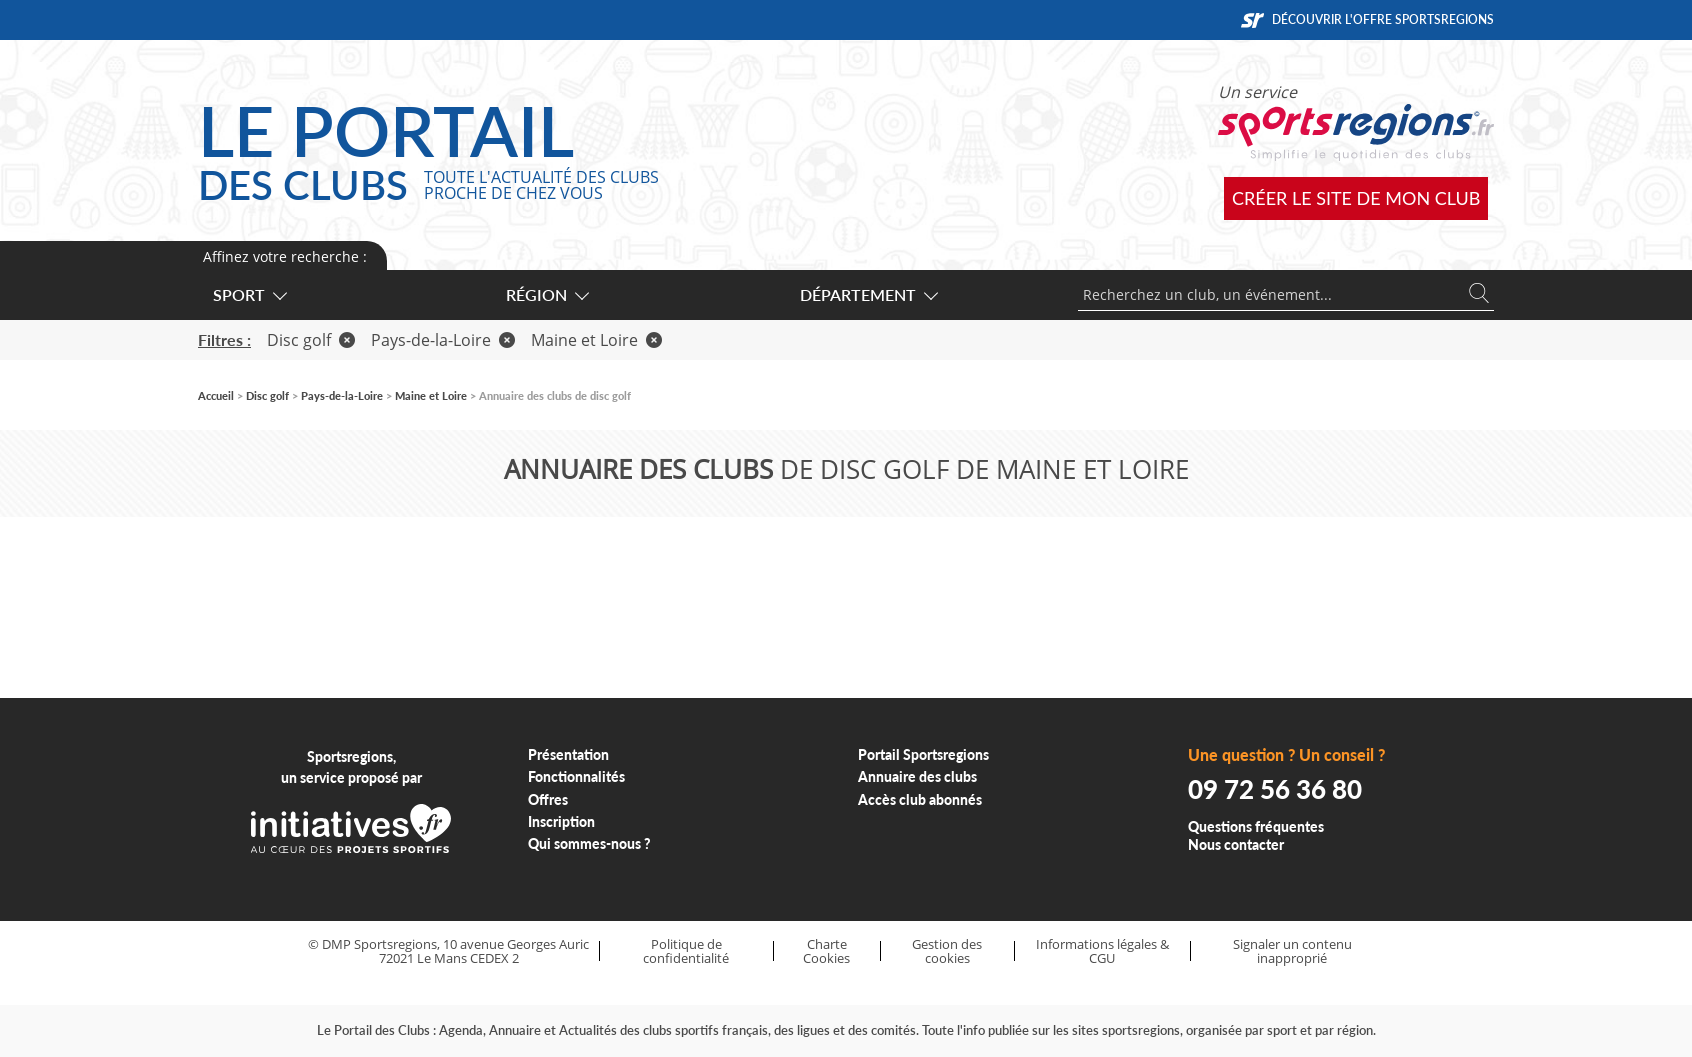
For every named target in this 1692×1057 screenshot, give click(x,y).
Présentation (568, 754)
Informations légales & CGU (1102, 951)
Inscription (561, 821)
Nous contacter (1236, 844)
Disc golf (311, 340)
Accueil (216, 395)
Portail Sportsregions (923, 754)
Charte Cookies (826, 951)
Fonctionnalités (576, 776)
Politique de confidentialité (686, 951)
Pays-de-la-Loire (443, 340)
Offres (548, 799)
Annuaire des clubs (917, 776)
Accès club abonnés (920, 799)
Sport (249, 294)
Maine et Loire (596, 340)
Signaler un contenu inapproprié (1292, 951)
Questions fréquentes (1256, 826)
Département (868, 294)
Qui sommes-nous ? (589, 843)
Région (546, 294)
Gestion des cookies (947, 951)
